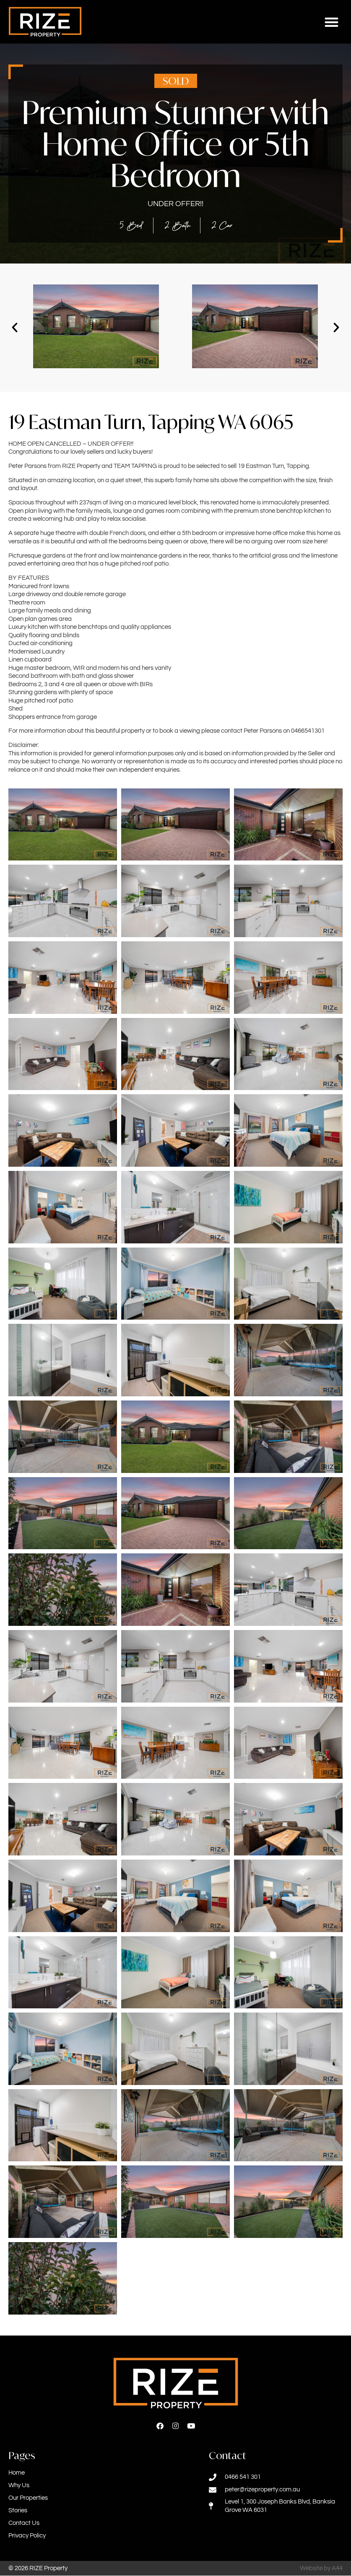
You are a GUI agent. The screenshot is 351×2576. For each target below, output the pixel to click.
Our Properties (28, 2498)
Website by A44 (321, 2569)
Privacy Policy (27, 2536)
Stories (17, 2511)
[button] (332, 22)
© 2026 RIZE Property (38, 2569)
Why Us (18, 2486)
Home (16, 2473)
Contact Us (23, 2523)
